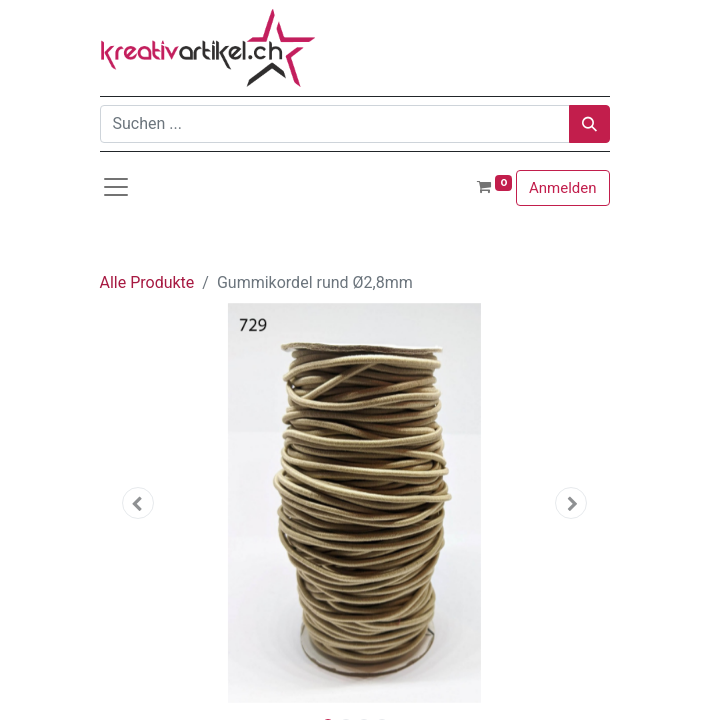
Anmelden (563, 188)
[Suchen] (589, 124)
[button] (138, 503)
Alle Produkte (147, 282)
